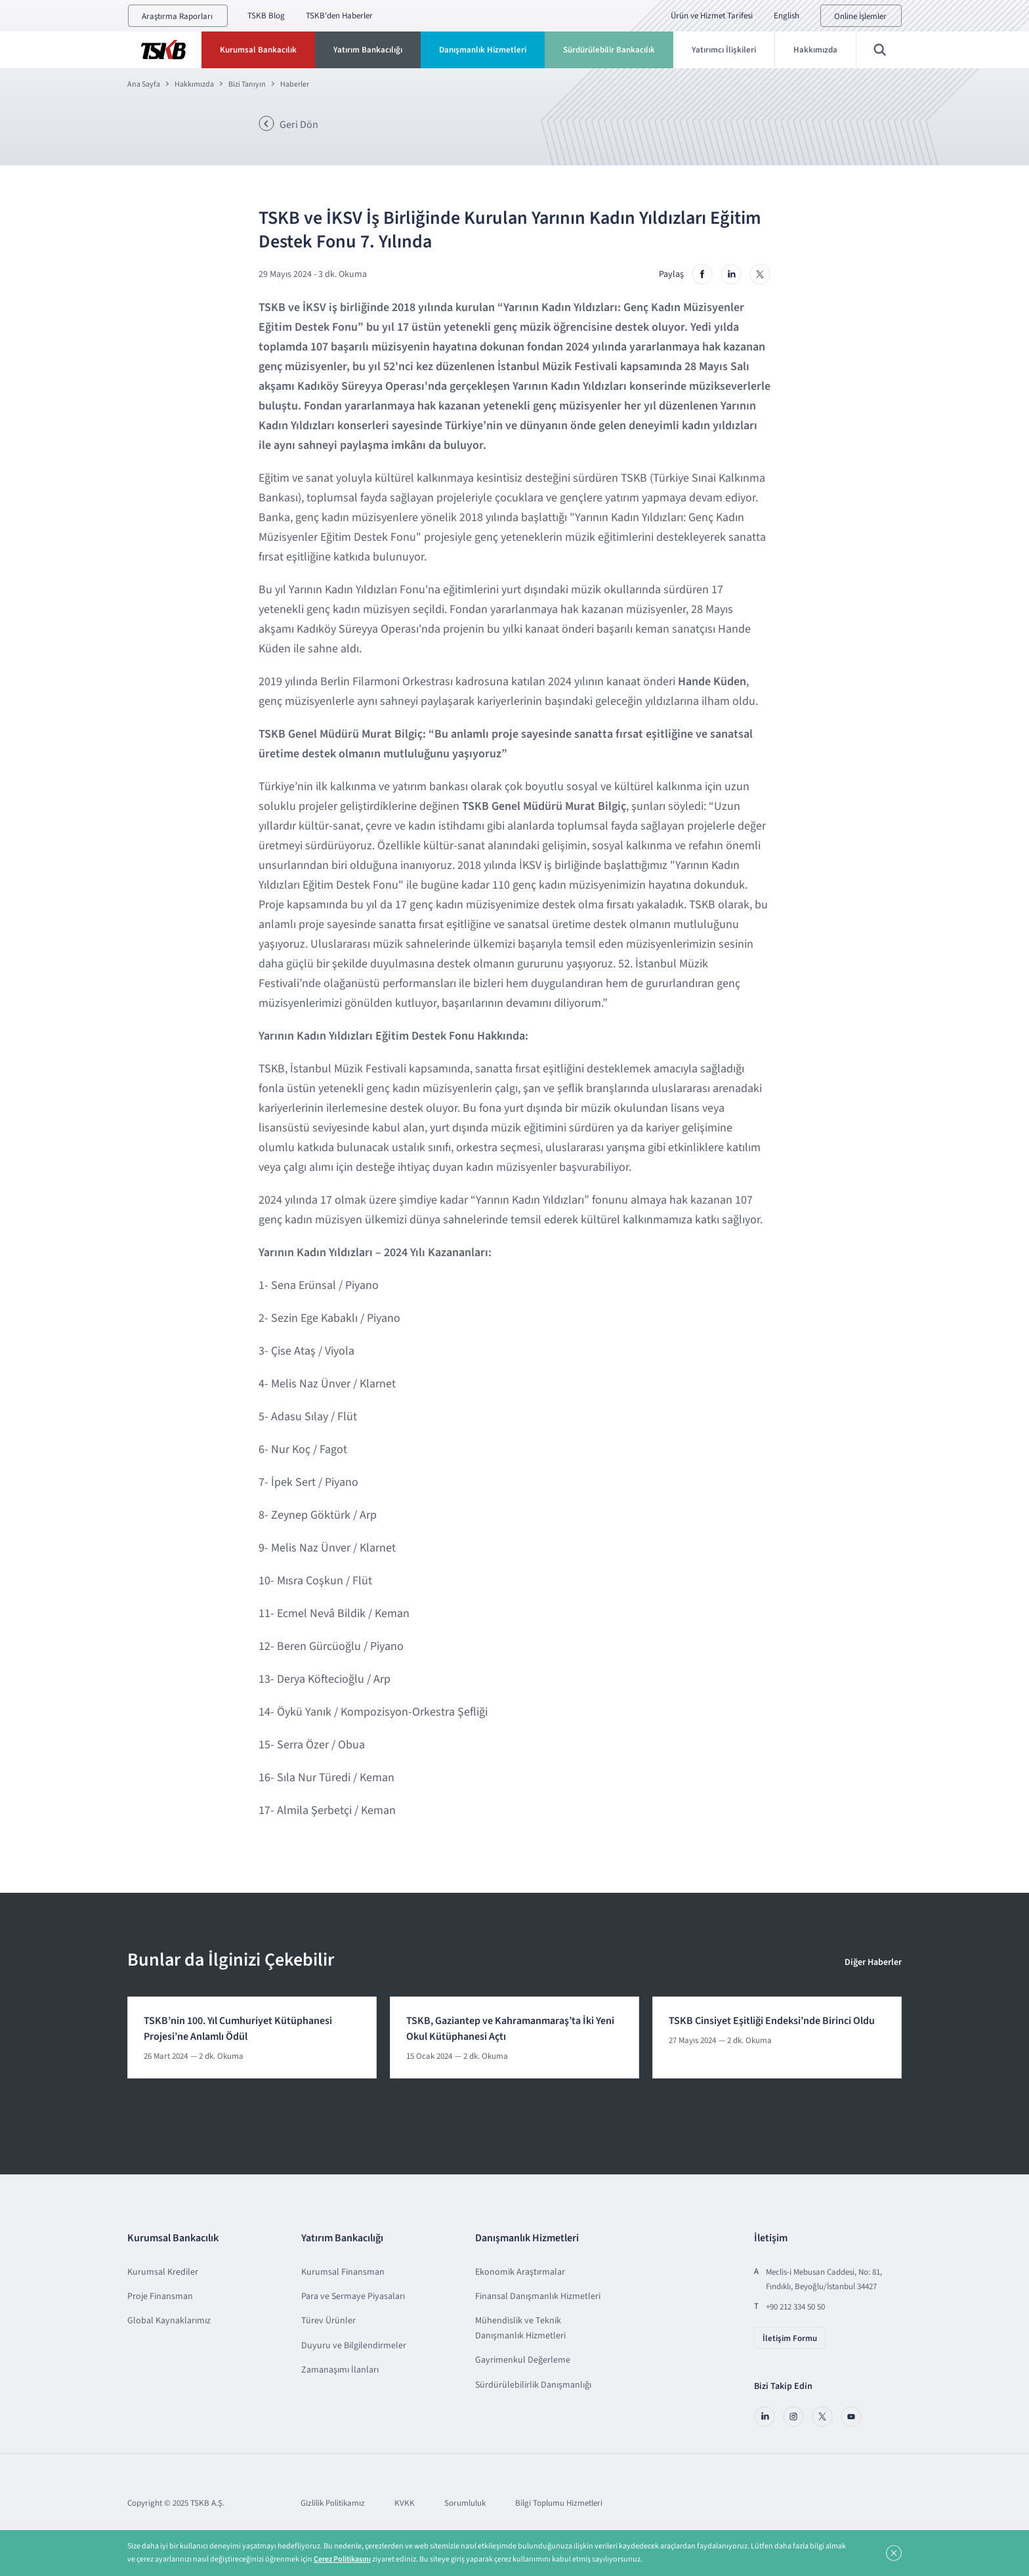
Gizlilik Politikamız (333, 2503)
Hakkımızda (815, 50)
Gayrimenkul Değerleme (522, 2360)
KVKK (404, 2503)
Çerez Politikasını (342, 2559)
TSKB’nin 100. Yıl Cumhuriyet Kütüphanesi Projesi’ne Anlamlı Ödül (238, 2029)
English (786, 16)
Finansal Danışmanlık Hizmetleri (537, 2296)
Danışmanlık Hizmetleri (482, 50)
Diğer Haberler (873, 1962)
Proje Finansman (160, 2296)
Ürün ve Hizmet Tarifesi (712, 16)
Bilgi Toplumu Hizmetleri (558, 2503)
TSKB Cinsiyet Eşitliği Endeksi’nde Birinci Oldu (772, 2021)
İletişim (771, 2238)
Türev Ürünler (328, 2320)
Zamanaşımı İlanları (340, 2369)
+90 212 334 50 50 (795, 2307)
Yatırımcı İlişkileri (724, 50)
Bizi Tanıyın (247, 84)
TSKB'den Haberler (339, 16)
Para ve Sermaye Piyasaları (353, 2296)
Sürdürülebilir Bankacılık (609, 50)
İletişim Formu (790, 2338)
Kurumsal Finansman (343, 2272)
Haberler (294, 84)
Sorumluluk (465, 2503)
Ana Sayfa (143, 84)
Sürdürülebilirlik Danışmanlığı (533, 2385)
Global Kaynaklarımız (169, 2320)
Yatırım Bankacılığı (367, 50)
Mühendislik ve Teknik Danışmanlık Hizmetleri (520, 2328)
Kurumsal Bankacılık (258, 50)
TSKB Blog (266, 16)
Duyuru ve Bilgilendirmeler (353, 2345)
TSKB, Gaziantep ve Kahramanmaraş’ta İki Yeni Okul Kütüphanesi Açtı (510, 2029)
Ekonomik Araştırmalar (520, 2272)
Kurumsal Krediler (162, 2272)
